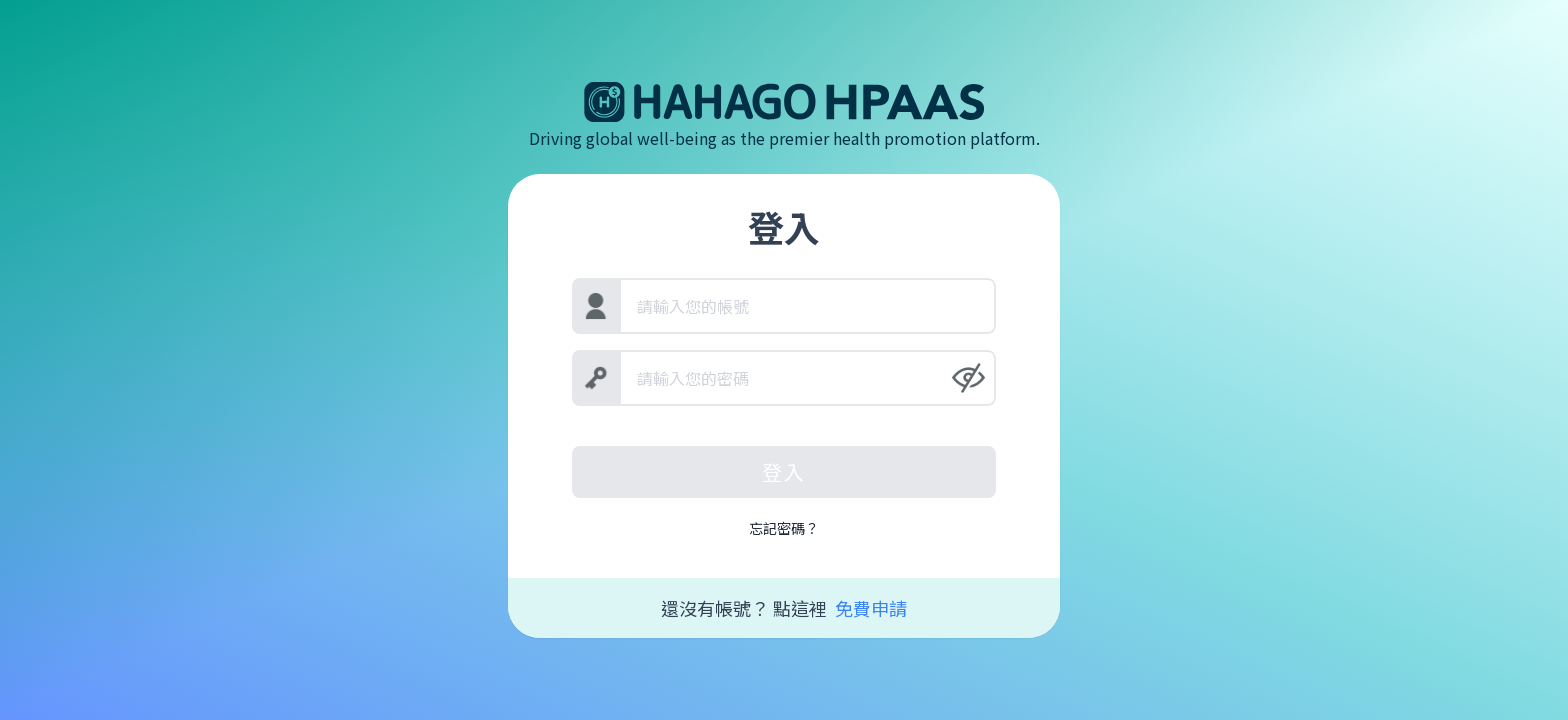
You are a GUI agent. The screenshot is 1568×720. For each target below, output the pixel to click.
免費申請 (871, 608)
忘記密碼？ (784, 528)
